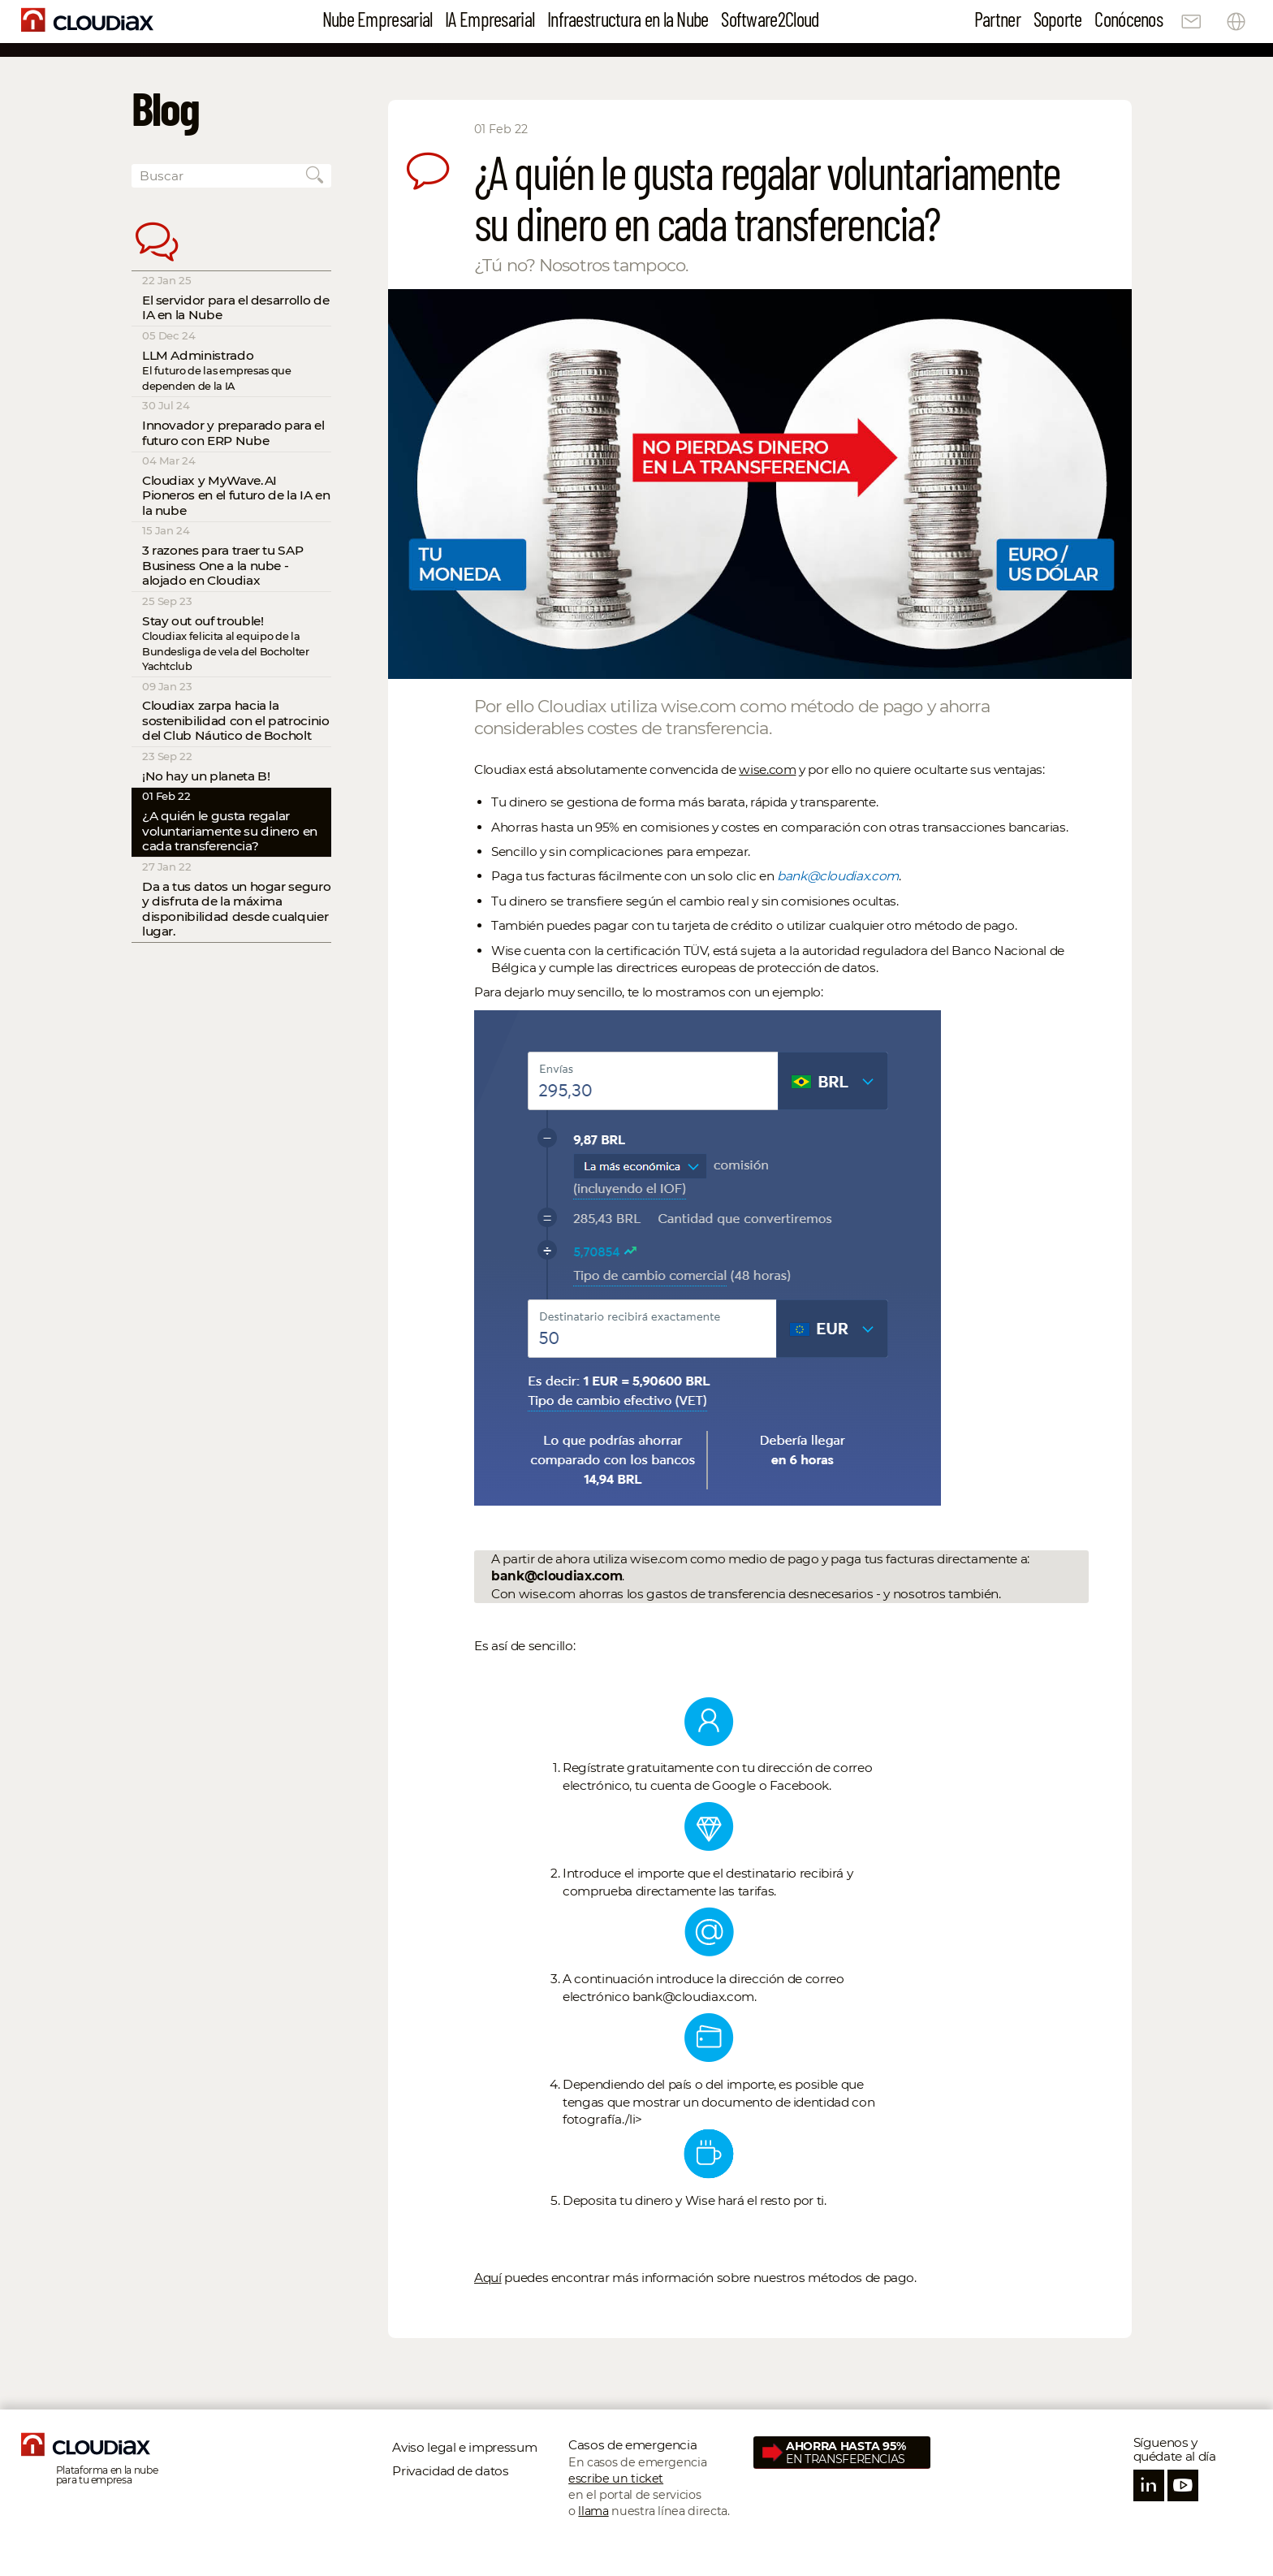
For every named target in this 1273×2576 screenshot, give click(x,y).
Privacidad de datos (450, 2471)
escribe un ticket (615, 2478)
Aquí (488, 2277)
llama (593, 2511)
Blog (166, 107)
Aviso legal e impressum (466, 2447)
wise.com (767, 769)
